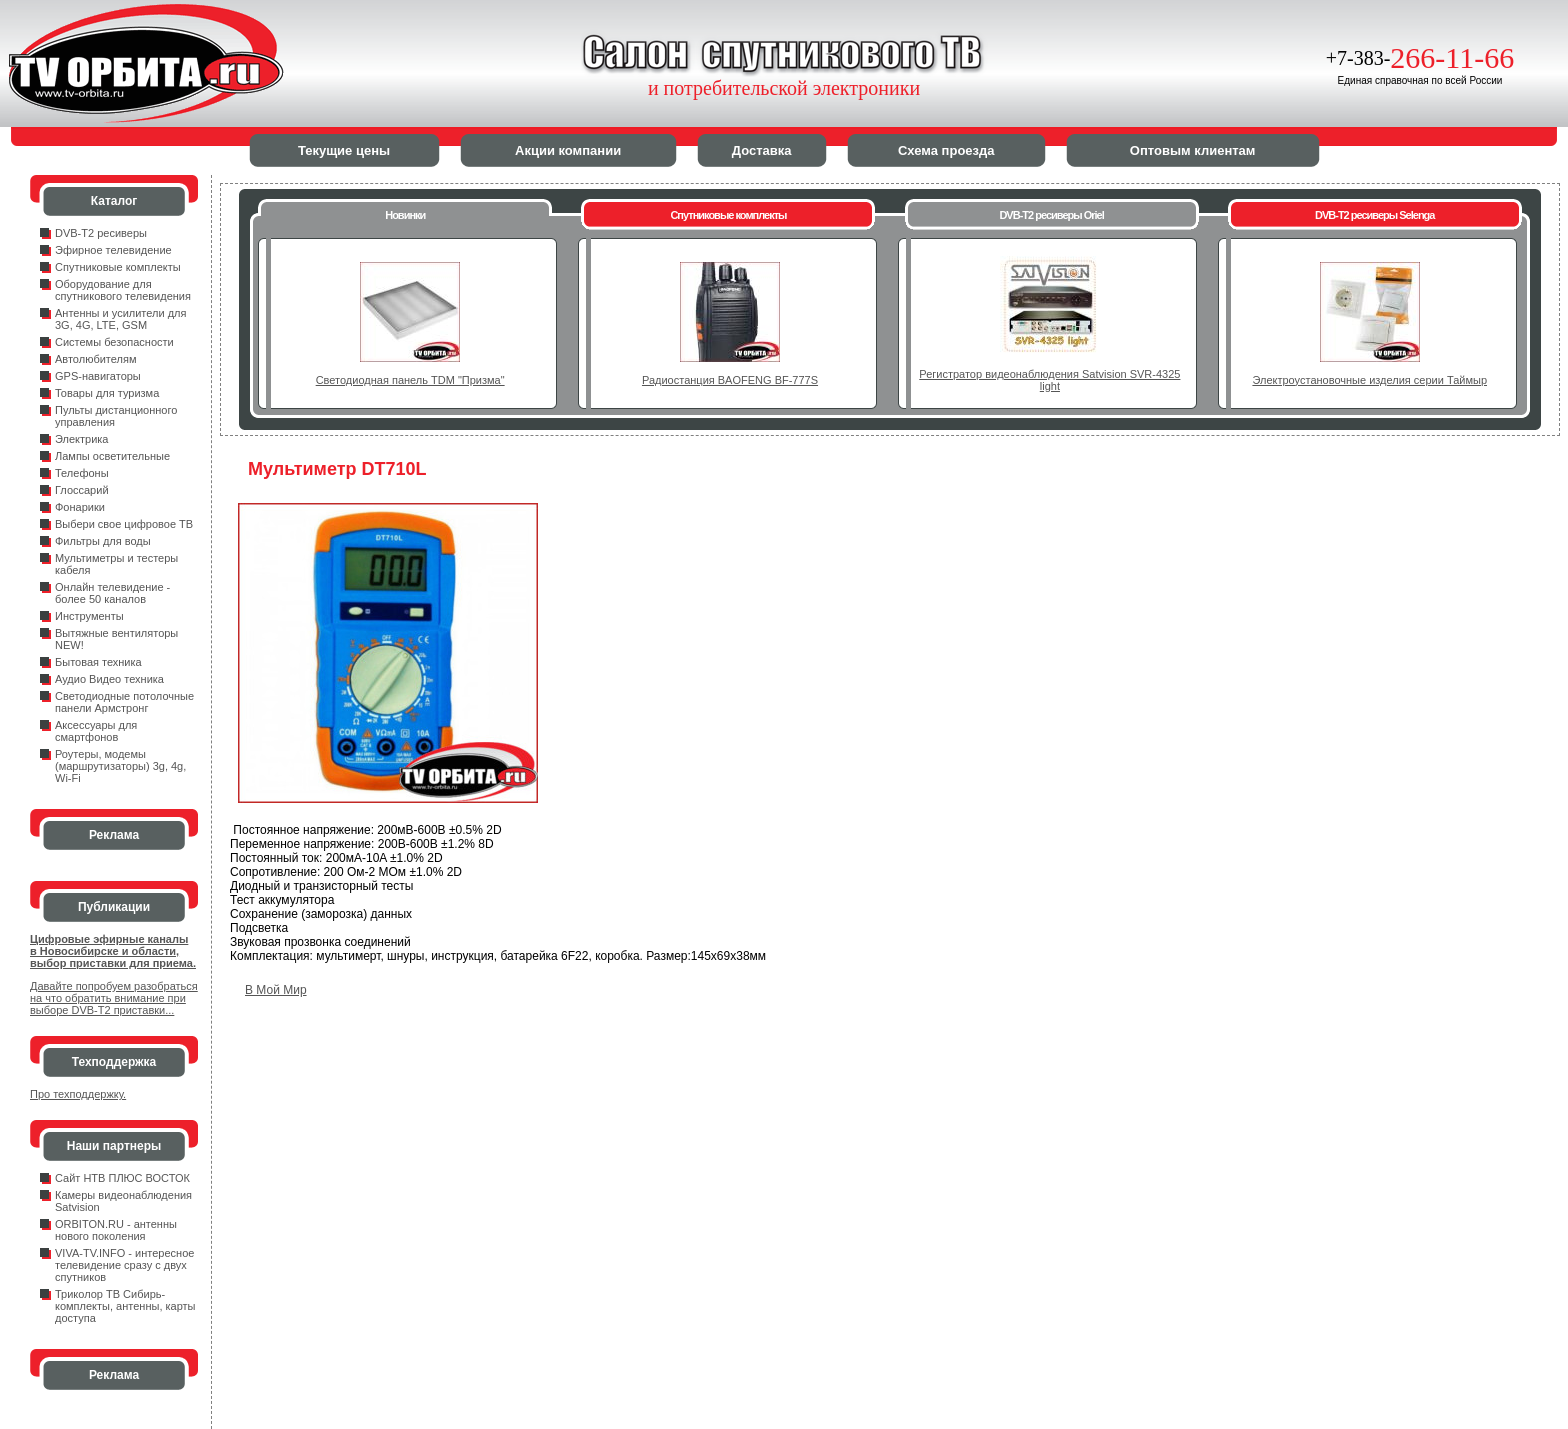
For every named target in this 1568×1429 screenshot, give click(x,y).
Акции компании (568, 150)
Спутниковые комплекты (118, 267)
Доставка (762, 150)
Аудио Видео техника (109, 679)
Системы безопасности (114, 342)
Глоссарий (82, 490)
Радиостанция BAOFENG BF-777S (730, 380)
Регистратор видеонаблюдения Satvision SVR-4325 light (1049, 380)
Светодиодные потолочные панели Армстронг (124, 702)
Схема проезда (946, 150)
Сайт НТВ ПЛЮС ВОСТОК (122, 1178)
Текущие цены (344, 150)
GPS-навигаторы (98, 376)
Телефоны (82, 473)
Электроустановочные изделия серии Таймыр (1369, 380)
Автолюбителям (95, 359)
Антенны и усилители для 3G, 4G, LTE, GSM (120, 319)
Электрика (82, 439)
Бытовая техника (98, 662)
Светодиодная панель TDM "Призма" (410, 380)
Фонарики (80, 507)
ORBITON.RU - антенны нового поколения (116, 1230)
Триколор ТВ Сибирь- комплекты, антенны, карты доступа (125, 1306)
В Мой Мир (276, 990)
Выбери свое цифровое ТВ (124, 524)
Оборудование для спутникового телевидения (123, 290)
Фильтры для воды (103, 541)
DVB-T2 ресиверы (101, 233)
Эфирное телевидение (113, 250)
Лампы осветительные (112, 456)
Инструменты (89, 616)
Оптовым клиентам (1193, 150)
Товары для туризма (107, 393)
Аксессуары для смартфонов (96, 731)
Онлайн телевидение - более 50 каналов (112, 593)
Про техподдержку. (78, 1094)
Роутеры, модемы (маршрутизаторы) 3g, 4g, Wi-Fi (120, 766)
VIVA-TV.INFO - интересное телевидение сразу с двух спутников (124, 1265)
